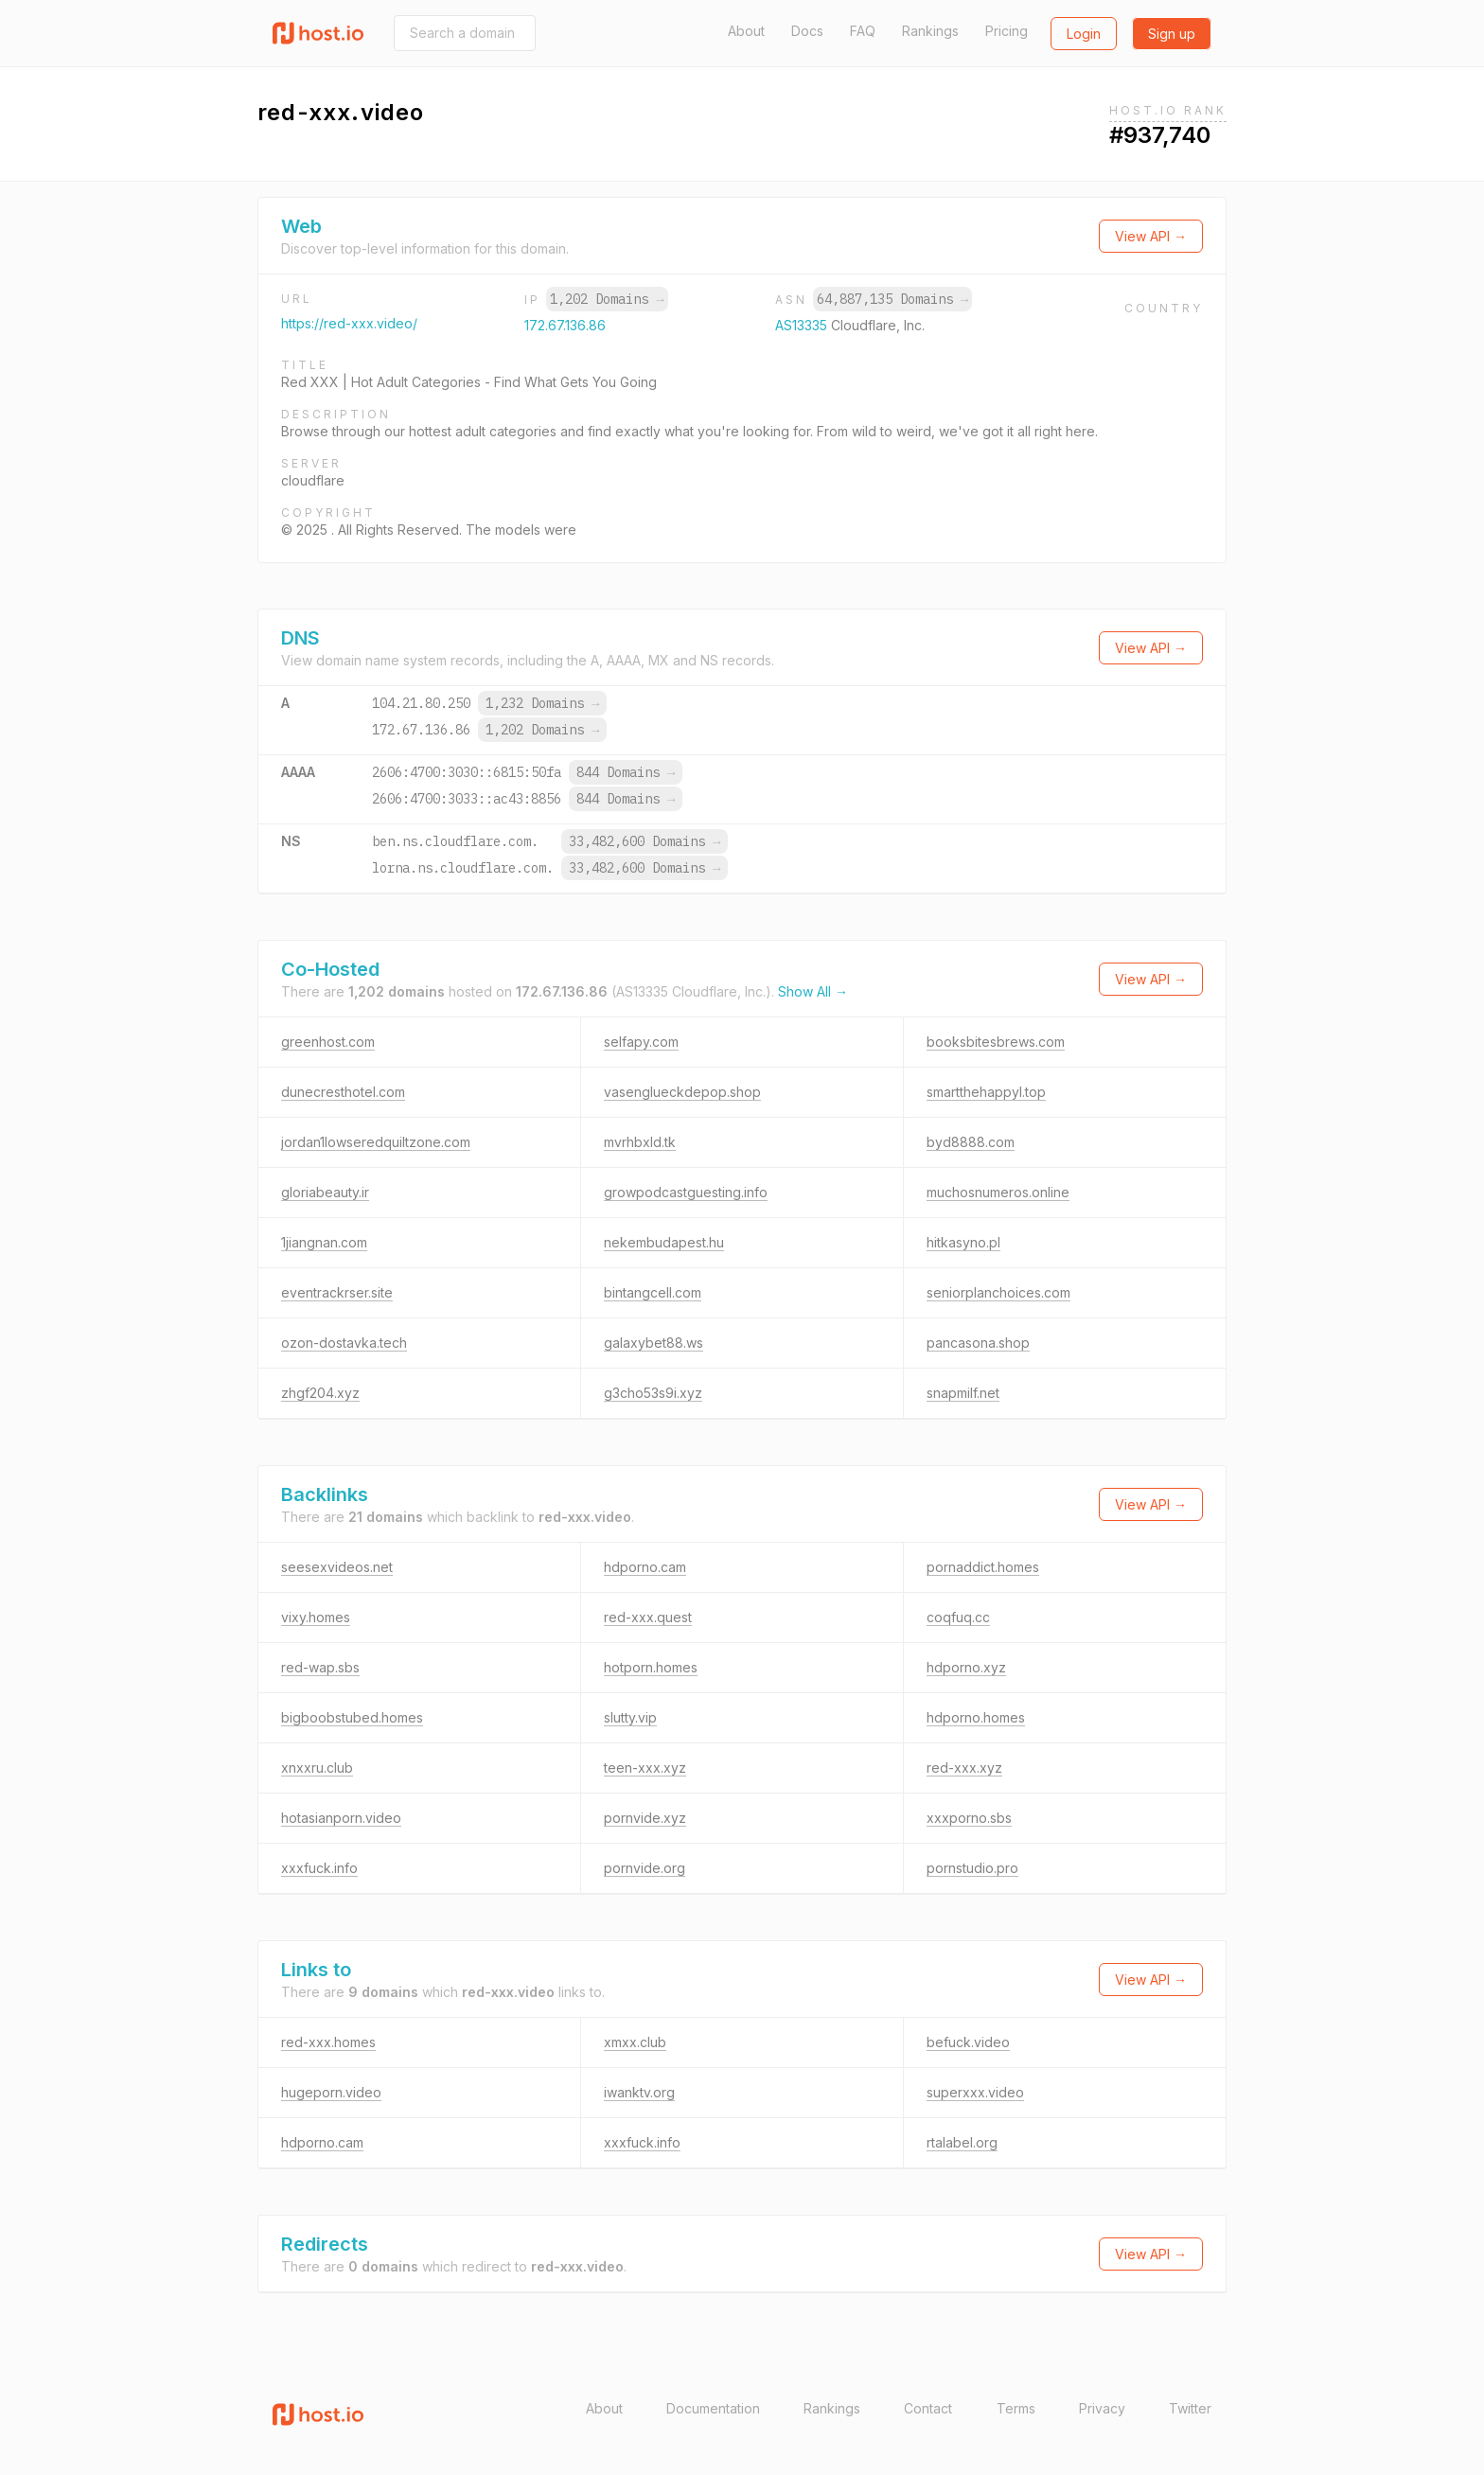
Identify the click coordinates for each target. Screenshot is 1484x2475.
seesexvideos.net (337, 1567)
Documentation (713, 2408)
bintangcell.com (652, 1292)
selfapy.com (641, 1042)
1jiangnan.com (324, 1242)
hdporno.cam (645, 1567)
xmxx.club (635, 2042)
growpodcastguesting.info (686, 1192)
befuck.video (968, 2042)
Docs (807, 31)
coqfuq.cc (958, 1617)
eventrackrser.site (337, 1292)
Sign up (1171, 34)
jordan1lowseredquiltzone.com (375, 1142)
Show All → (813, 991)
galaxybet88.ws (653, 1343)
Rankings (930, 31)
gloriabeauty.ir (325, 1192)
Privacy (1102, 2408)
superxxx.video (975, 2092)
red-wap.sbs (320, 1667)
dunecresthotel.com (343, 1092)
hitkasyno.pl (963, 1242)
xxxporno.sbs (969, 1818)
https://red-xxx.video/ (349, 323)
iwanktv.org (639, 2092)
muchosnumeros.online (998, 1192)
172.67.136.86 (565, 325)
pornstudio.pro (972, 1868)
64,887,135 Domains (892, 299)
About (746, 31)
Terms (1016, 2408)
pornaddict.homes (983, 1567)
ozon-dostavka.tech (344, 1343)
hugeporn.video (331, 2092)
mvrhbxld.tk (640, 1142)
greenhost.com (328, 1042)
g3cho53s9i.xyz (653, 1393)
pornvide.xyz (645, 1818)
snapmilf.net (963, 1393)
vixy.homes (315, 1617)
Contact (928, 2408)
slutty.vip (630, 1717)
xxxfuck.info (319, 1868)
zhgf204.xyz (320, 1393)
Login (1084, 34)
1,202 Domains (606, 299)
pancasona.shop (978, 1343)
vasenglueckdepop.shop (682, 1092)
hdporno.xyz (966, 1667)
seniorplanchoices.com (998, 1292)
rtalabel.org (962, 2142)
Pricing (1006, 31)
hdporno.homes (976, 1717)
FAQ (862, 31)
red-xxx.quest (648, 1617)
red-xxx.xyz (964, 1767)
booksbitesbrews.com (996, 1042)
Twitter (1190, 2408)
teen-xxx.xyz (645, 1767)
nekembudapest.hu (664, 1242)
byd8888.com (971, 1142)
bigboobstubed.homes (352, 1717)
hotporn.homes (651, 1667)
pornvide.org (644, 1868)
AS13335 (803, 325)
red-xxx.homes (328, 2042)
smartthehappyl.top (986, 1092)
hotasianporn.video (341, 1818)
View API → (1151, 236)
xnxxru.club (317, 1767)
